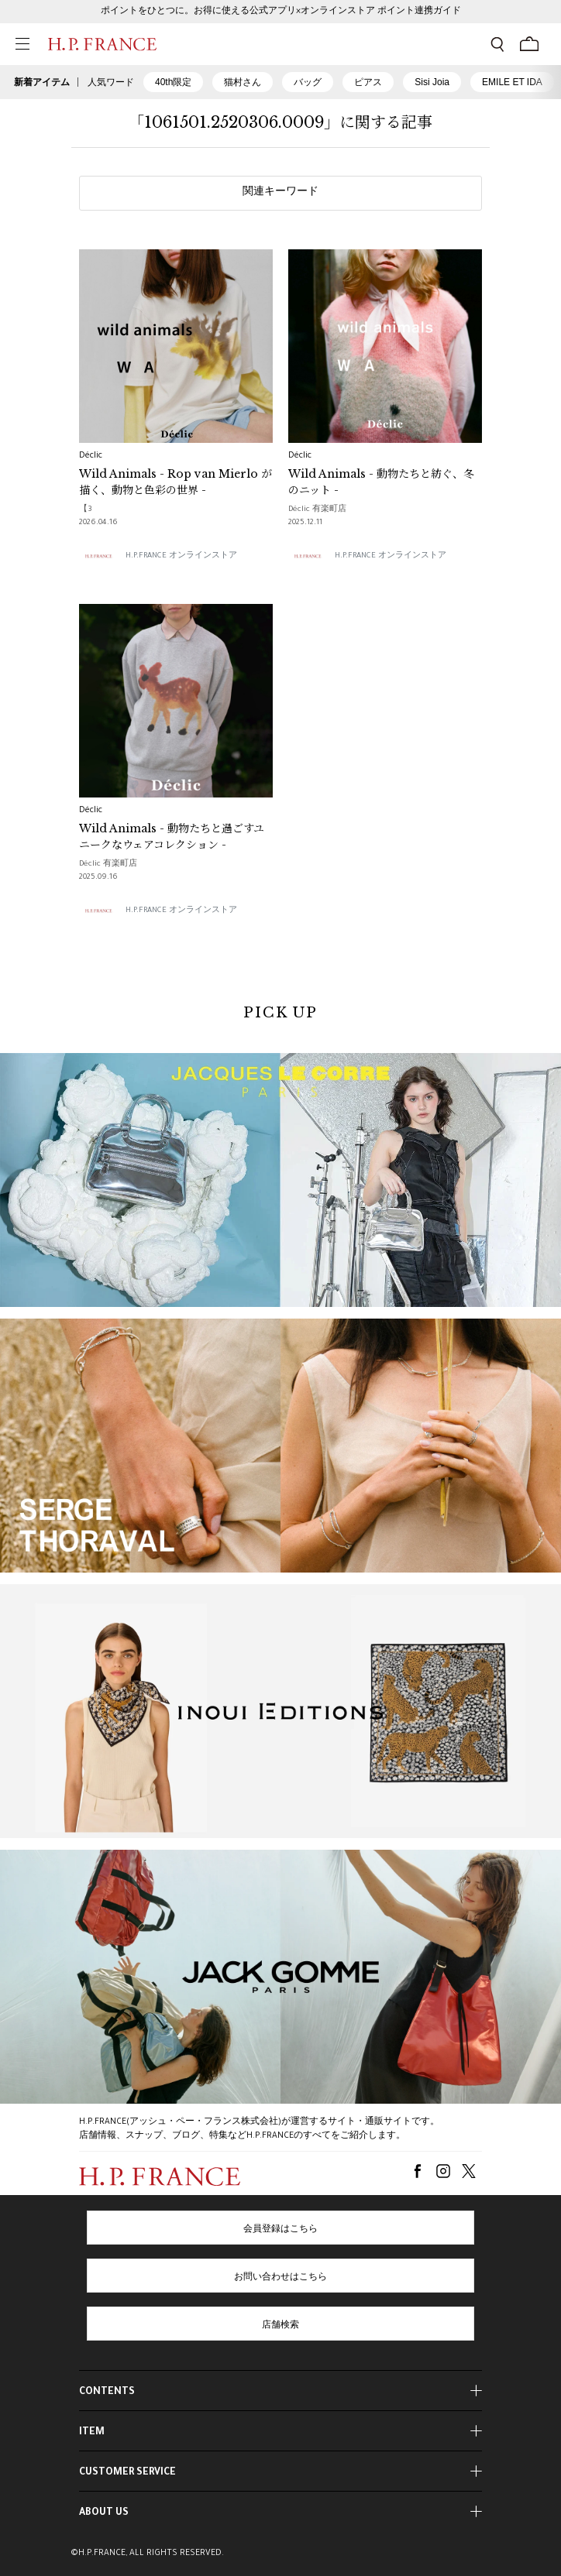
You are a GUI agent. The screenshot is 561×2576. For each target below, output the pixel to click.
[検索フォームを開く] (497, 44)
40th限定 (173, 82)
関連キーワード (280, 192)
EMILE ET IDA (512, 82)
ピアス (368, 82)
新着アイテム (42, 82)
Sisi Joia (432, 82)
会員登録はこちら (280, 2230)
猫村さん (242, 82)
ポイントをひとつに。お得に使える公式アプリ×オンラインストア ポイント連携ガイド (281, 11)
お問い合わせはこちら (280, 2278)
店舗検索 (280, 2326)
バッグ (308, 82)
